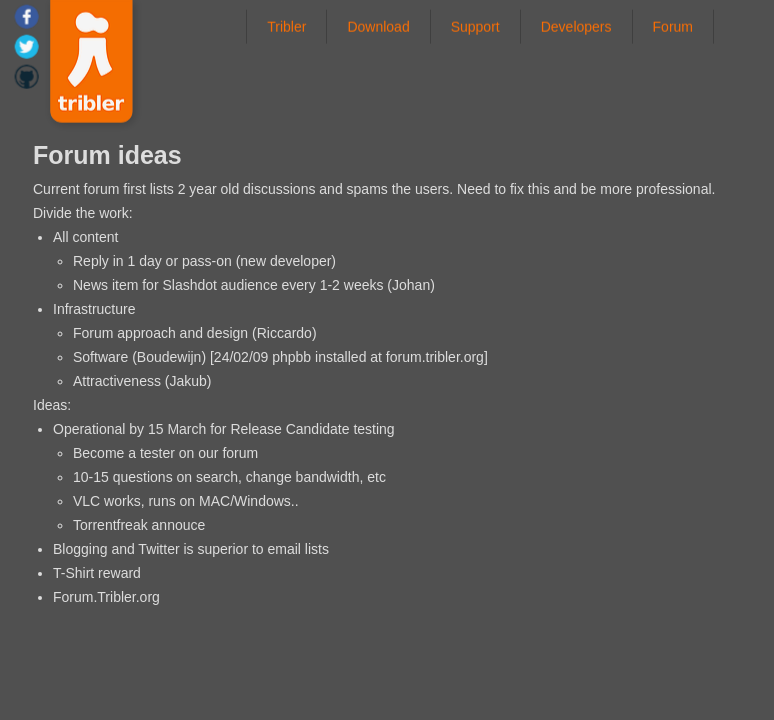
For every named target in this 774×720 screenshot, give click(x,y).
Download (378, 26)
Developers (576, 26)
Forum (673, 26)
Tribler (286, 26)
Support (475, 26)
